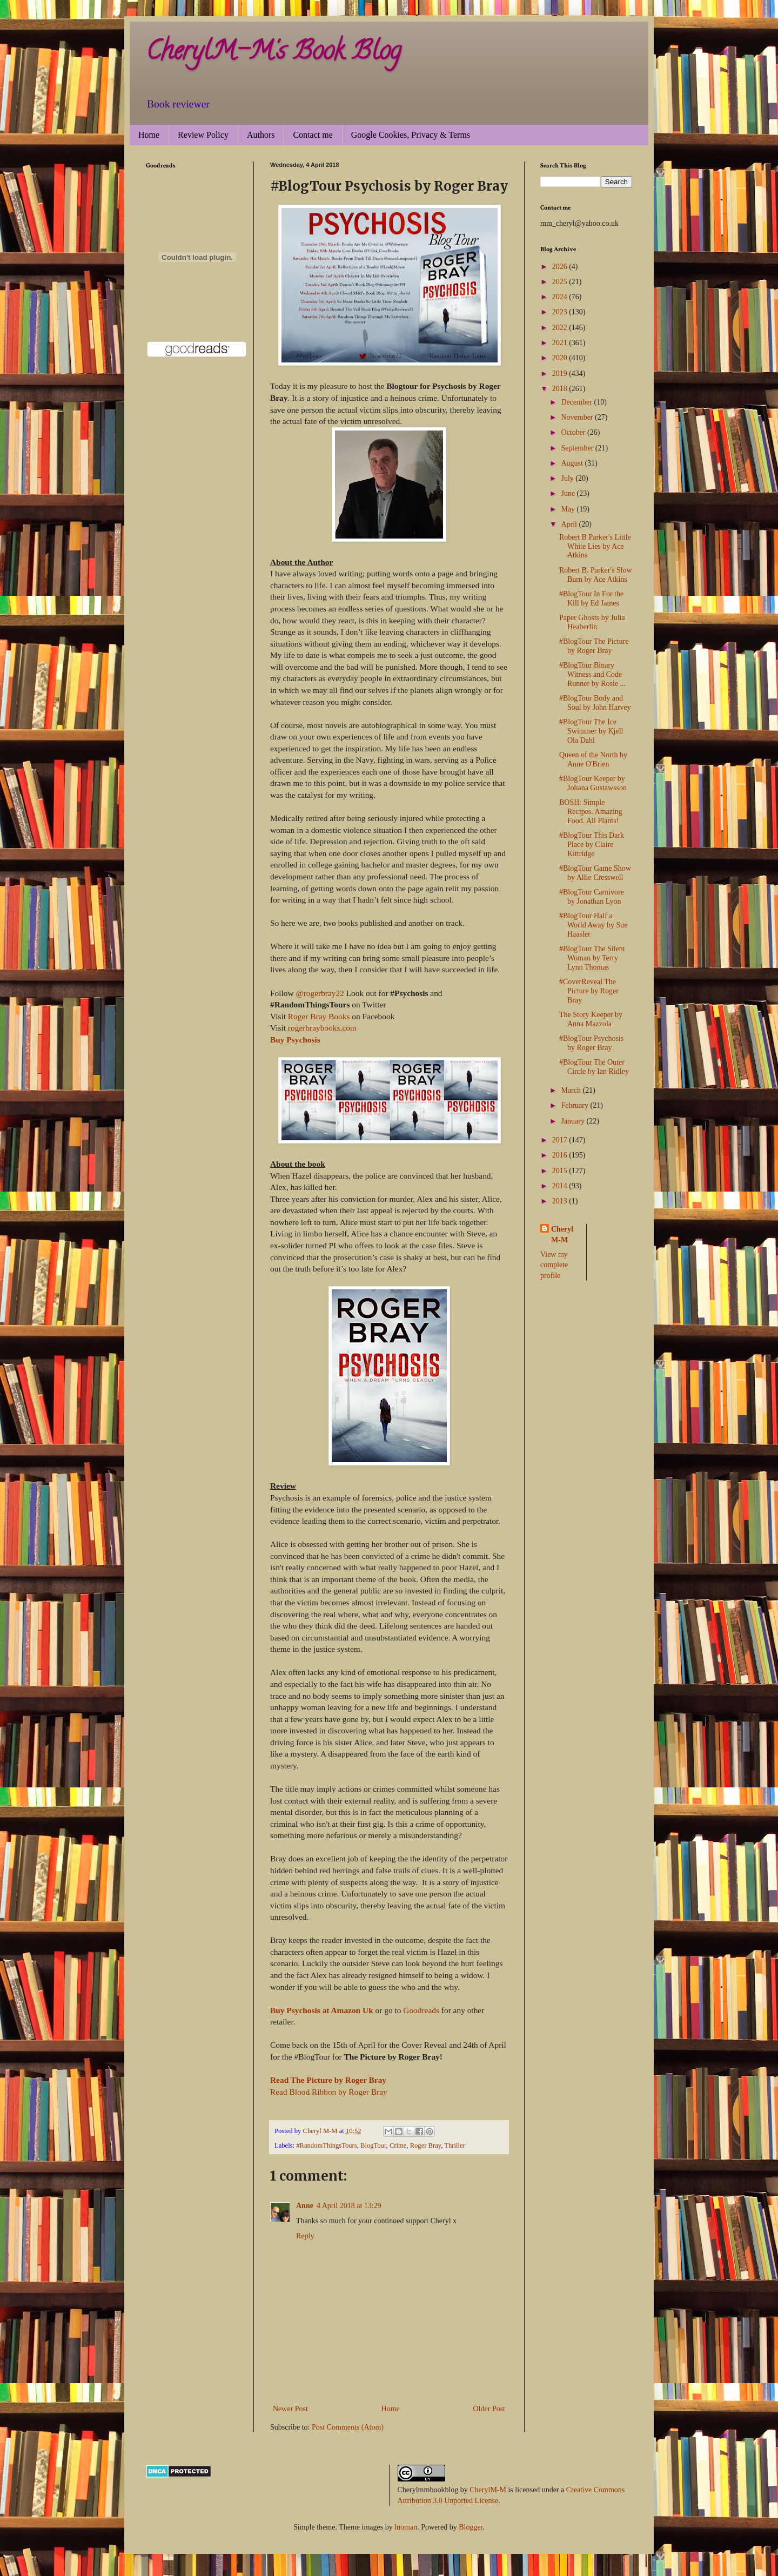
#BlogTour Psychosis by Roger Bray (591, 1043)
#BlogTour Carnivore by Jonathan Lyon (591, 896)
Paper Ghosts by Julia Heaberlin (592, 622)
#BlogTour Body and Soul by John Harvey (595, 702)
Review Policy (203, 134)
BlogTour (373, 2145)
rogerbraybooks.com (322, 1027)
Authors (261, 134)
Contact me (312, 134)
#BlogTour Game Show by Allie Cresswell (595, 873)
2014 (560, 1186)
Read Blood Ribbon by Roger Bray (328, 2091)
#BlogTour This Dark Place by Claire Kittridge (591, 844)
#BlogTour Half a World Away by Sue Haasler (593, 925)
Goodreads (421, 2010)
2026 (560, 267)
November (578, 417)
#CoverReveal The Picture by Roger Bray (589, 991)
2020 (560, 358)
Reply (305, 2236)
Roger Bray (425, 2145)
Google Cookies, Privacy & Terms (410, 134)
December (577, 402)
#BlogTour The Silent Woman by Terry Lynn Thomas (592, 958)
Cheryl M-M (562, 1234)
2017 (560, 1140)
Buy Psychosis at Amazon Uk (321, 2010)
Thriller (454, 2145)
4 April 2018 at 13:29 (349, 2206)
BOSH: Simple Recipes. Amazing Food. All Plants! (590, 811)
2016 (560, 1155)
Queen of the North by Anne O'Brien (593, 759)
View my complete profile (554, 1265)
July (568, 478)
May (568, 509)
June (568, 493)
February (575, 1105)
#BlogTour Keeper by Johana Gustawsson (593, 783)
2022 (560, 328)
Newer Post (290, 2409)
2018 (560, 389)
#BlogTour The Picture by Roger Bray (594, 646)
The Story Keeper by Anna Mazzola (590, 1019)
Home (148, 134)
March (571, 1090)
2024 (560, 297)
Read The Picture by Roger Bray (328, 2079)
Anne (304, 2206)
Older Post (489, 2409)
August (573, 463)
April (570, 524)
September (578, 448)
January (573, 1121)
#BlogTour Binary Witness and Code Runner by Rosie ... (592, 674)
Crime (398, 2145)
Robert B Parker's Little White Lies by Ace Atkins (595, 546)
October (574, 432)
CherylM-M (488, 2490)
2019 (560, 373)
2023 (560, 312)
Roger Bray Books (319, 1016)
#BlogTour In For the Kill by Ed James (591, 598)
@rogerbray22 (320, 993)
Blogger (470, 2527)
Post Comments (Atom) (348, 2427)
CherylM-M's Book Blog (273, 53)
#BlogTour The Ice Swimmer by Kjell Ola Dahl (591, 731)
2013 (560, 1201)
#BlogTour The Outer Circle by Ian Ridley (594, 1066)
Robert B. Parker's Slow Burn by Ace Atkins (595, 574)
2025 (560, 282)
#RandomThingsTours (326, 2145)
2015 (560, 1171)
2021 (560, 343)
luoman (405, 2527)
